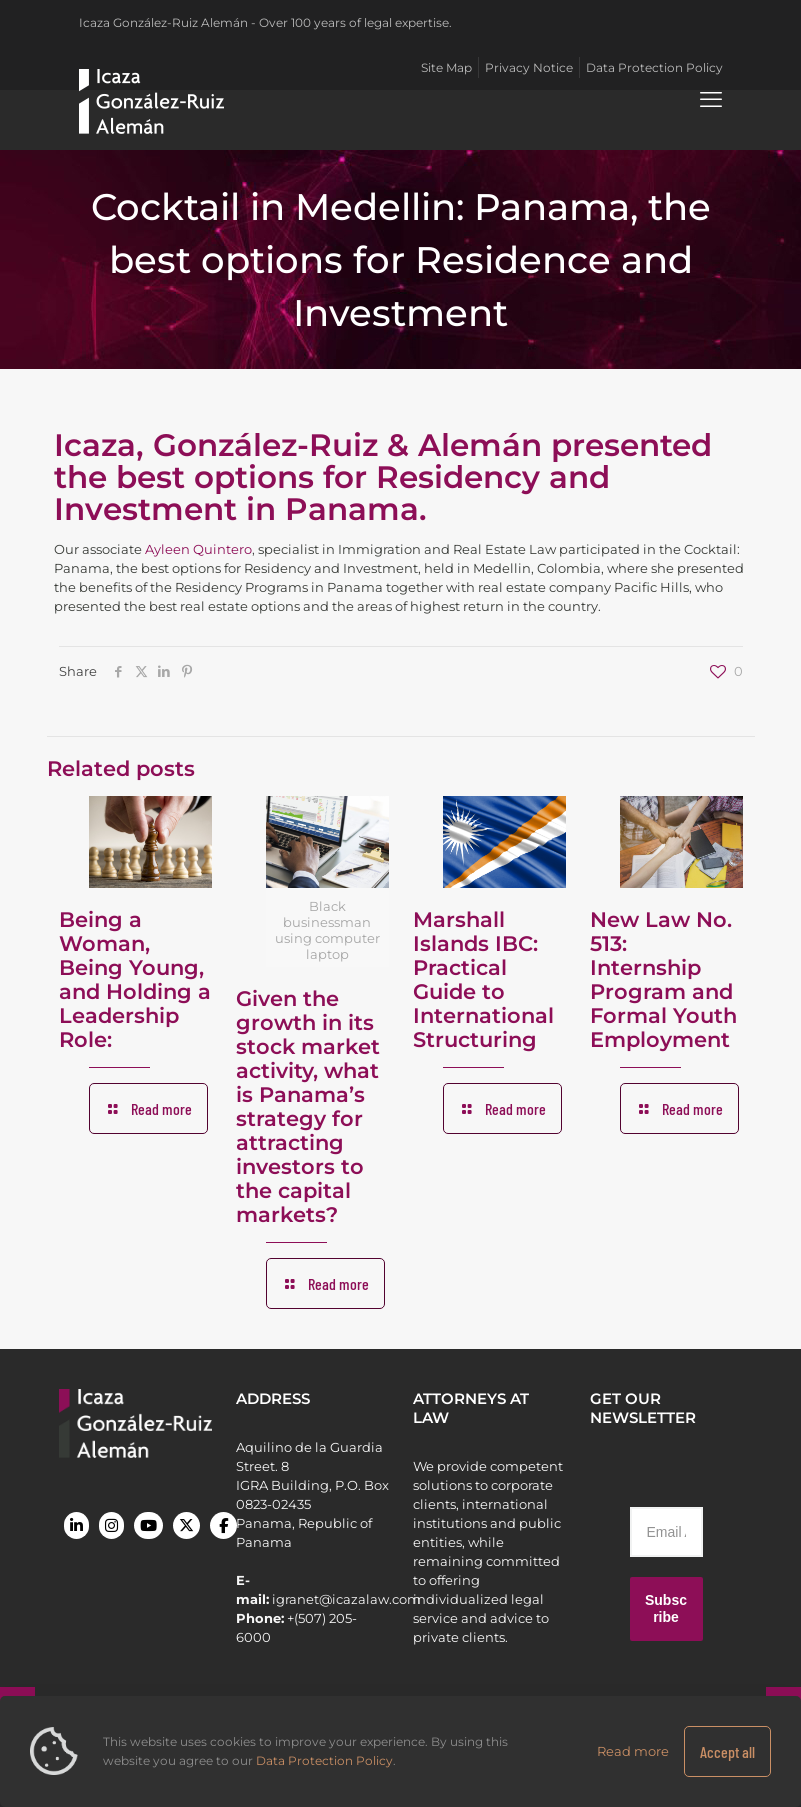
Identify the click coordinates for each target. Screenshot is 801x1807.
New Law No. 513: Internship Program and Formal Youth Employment (663, 979)
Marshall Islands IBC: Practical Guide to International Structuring (483, 979)
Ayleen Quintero (198, 549)
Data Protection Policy (324, 1760)
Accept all (727, 1751)
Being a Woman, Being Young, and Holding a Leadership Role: (135, 979)
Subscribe (666, 1608)
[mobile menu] (711, 100)
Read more (633, 1751)
